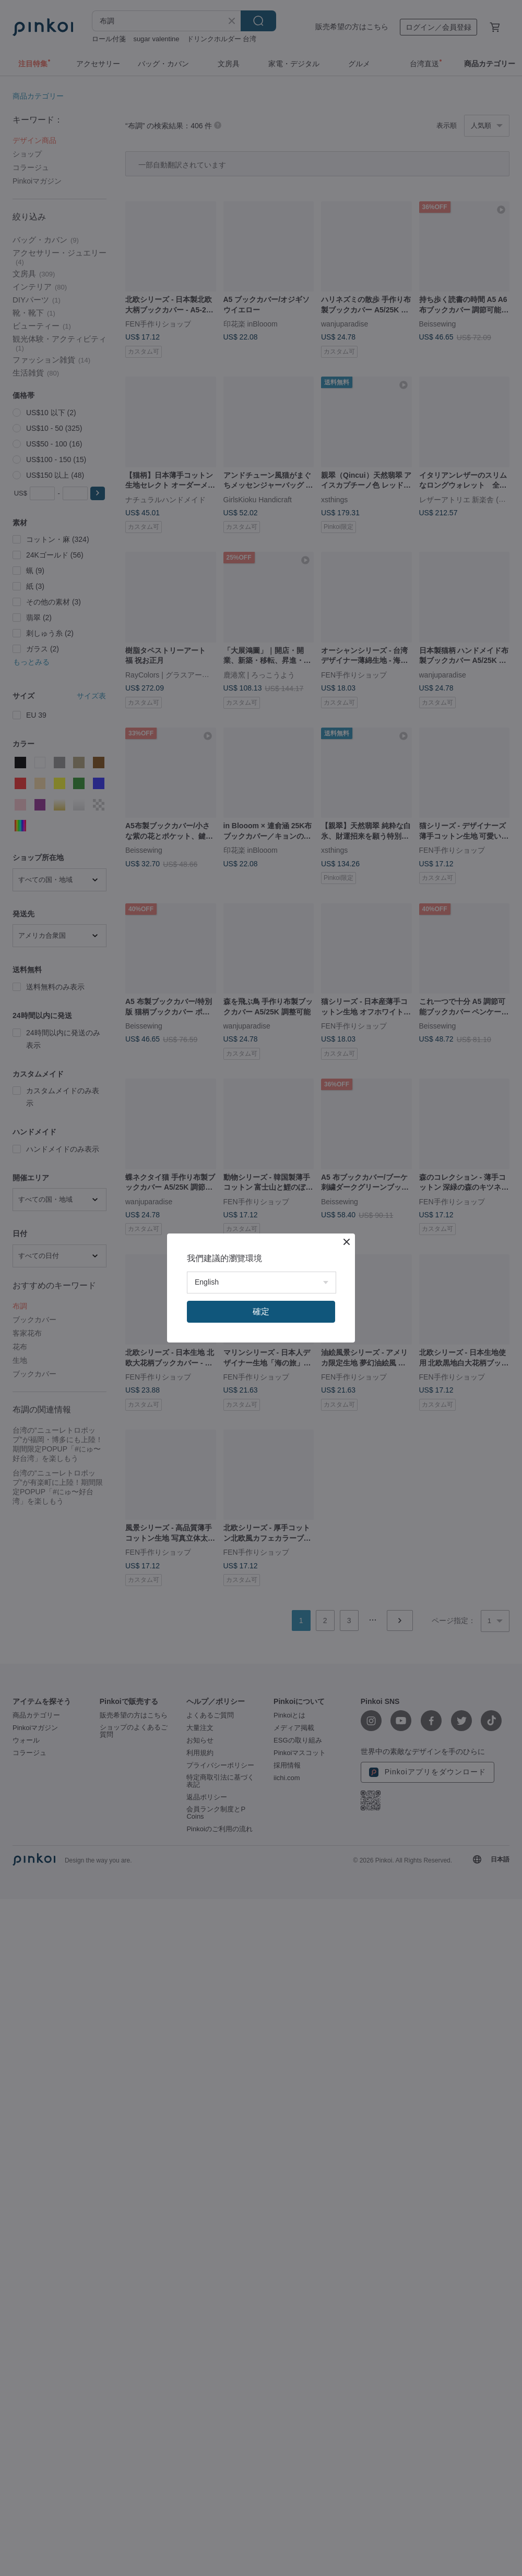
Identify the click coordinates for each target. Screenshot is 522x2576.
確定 (261, 1311)
